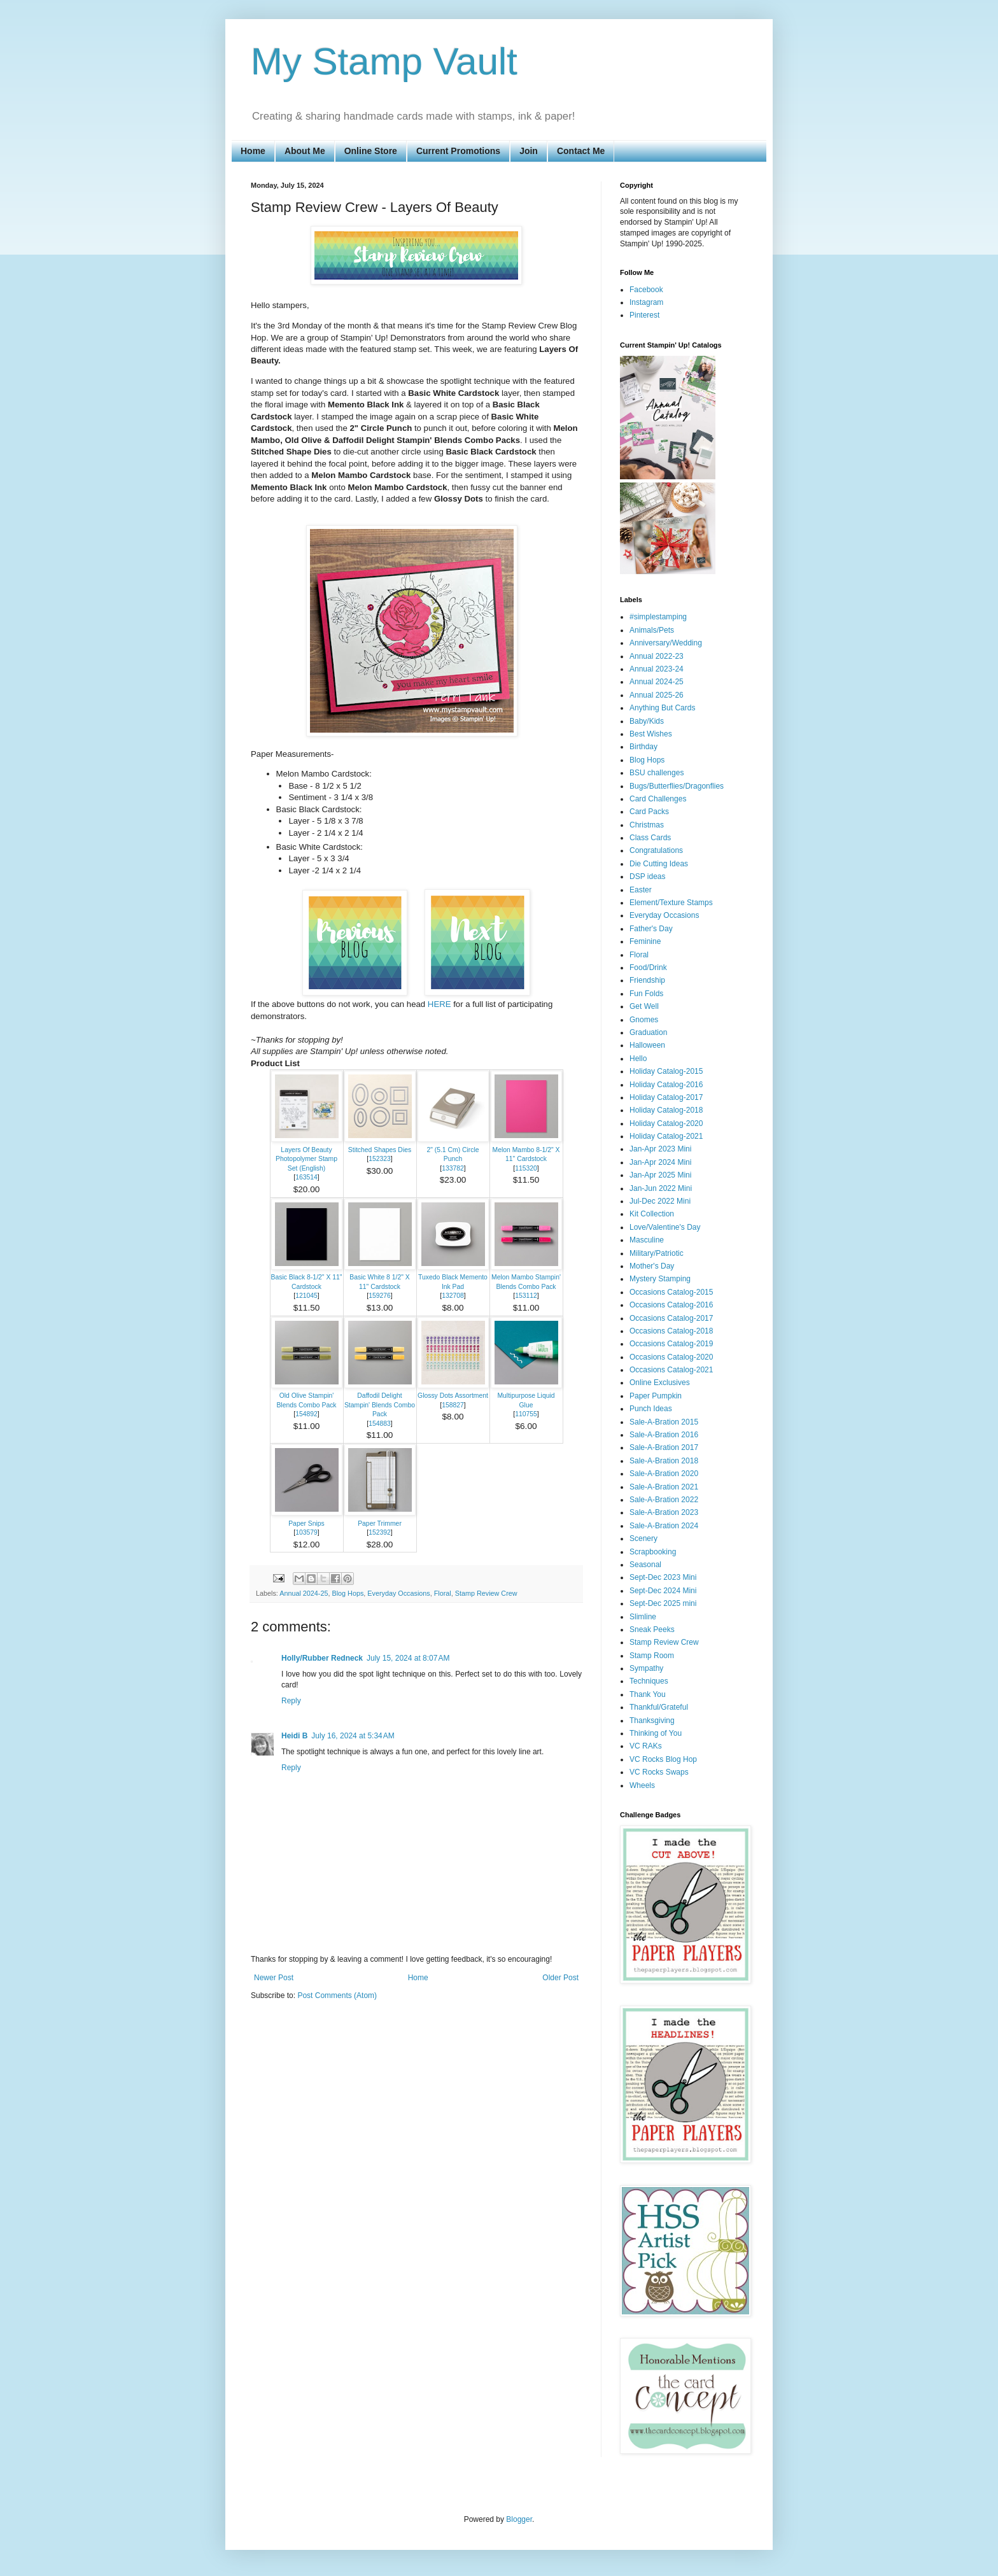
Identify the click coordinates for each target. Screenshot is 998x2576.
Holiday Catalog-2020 (666, 1123)
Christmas (646, 824)
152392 (380, 1532)
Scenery (643, 1538)
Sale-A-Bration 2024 (663, 1525)
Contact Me (581, 151)
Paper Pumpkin (655, 1395)
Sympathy (646, 1668)
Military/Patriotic (656, 1253)
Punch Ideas (650, 1408)
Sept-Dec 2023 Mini (662, 1577)
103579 (306, 1532)
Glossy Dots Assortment (453, 1395)
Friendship (647, 980)
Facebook (646, 289)
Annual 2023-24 (656, 669)
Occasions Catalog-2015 (671, 1292)
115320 (526, 1168)
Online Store (370, 151)
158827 (453, 1405)
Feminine (645, 941)
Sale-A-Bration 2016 (663, 1434)
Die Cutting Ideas (658, 863)
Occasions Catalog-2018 (671, 1331)
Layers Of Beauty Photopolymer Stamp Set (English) (306, 1159)
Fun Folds (646, 993)
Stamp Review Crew (486, 1593)
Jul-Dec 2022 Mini (660, 1201)
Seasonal (645, 1564)
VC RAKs (645, 1746)
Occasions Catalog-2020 (671, 1357)
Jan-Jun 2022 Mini (660, 1188)
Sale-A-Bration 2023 (663, 1512)
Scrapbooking (652, 1551)
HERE (439, 1004)
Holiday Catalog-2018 (666, 1110)
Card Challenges (657, 798)
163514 (306, 1177)
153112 (526, 1295)
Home (253, 151)
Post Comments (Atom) (337, 1995)
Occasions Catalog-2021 (671, 1369)
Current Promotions (458, 151)
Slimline (642, 1616)
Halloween (647, 1045)
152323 (380, 1158)
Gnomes (643, 1019)
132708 (453, 1295)
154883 (380, 1423)
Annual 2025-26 (656, 695)
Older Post (560, 1977)
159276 (380, 1295)
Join (528, 151)
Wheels (642, 1785)
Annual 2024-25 (303, 1593)
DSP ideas (647, 876)
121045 (306, 1295)
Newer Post (273, 1977)
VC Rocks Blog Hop (663, 1759)
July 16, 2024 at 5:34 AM (352, 1735)
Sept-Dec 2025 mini (662, 1603)
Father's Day (651, 928)
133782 (453, 1168)
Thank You (647, 1694)
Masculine (646, 1239)
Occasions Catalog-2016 (671, 1304)
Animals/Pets (651, 630)
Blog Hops (347, 1593)
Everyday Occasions (398, 1593)
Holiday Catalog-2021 (666, 1136)
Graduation (648, 1032)
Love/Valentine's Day (664, 1227)
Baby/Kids (646, 721)
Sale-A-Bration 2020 (663, 1473)
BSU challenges (656, 772)
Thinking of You (655, 1733)
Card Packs (649, 811)
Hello (638, 1058)
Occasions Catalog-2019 (671, 1343)
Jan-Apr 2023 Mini (660, 1148)
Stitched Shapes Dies (379, 1149)
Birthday (643, 746)
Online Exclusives (659, 1382)
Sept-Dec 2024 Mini (662, 1590)
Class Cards (650, 837)
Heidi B (294, 1735)
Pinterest (644, 315)
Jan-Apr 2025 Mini (660, 1175)
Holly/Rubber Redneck (322, 1658)
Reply (291, 1700)
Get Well (644, 1006)
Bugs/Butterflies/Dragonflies (676, 786)
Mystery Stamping (660, 1278)
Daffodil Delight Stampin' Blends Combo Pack (379, 1405)
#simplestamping (658, 616)
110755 (526, 1414)
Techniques (648, 1681)
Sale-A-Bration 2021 (663, 1486)
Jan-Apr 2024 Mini (660, 1162)
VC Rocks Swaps (659, 1772)
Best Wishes (650, 733)
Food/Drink (648, 967)
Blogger (519, 2519)
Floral (442, 1593)
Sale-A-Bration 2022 (663, 1499)
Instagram (646, 302)
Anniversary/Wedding (665, 642)
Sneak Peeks (652, 1629)
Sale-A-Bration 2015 (663, 1422)
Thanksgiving (652, 1720)
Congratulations (656, 850)
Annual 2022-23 (656, 656)
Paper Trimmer (380, 1523)
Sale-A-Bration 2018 (663, 1460)
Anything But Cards (662, 707)
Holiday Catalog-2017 (666, 1097)
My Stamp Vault (384, 61)
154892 (306, 1414)
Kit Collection (651, 1213)
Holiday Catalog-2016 (666, 1084)
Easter (640, 889)
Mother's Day (651, 1266)
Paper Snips (306, 1523)
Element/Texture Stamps (671, 902)
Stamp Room (651, 1655)
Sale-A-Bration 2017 (663, 1447)
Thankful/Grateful (658, 1707)
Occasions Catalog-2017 (671, 1318)
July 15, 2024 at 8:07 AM (408, 1658)
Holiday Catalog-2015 (666, 1071)
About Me (305, 151)
